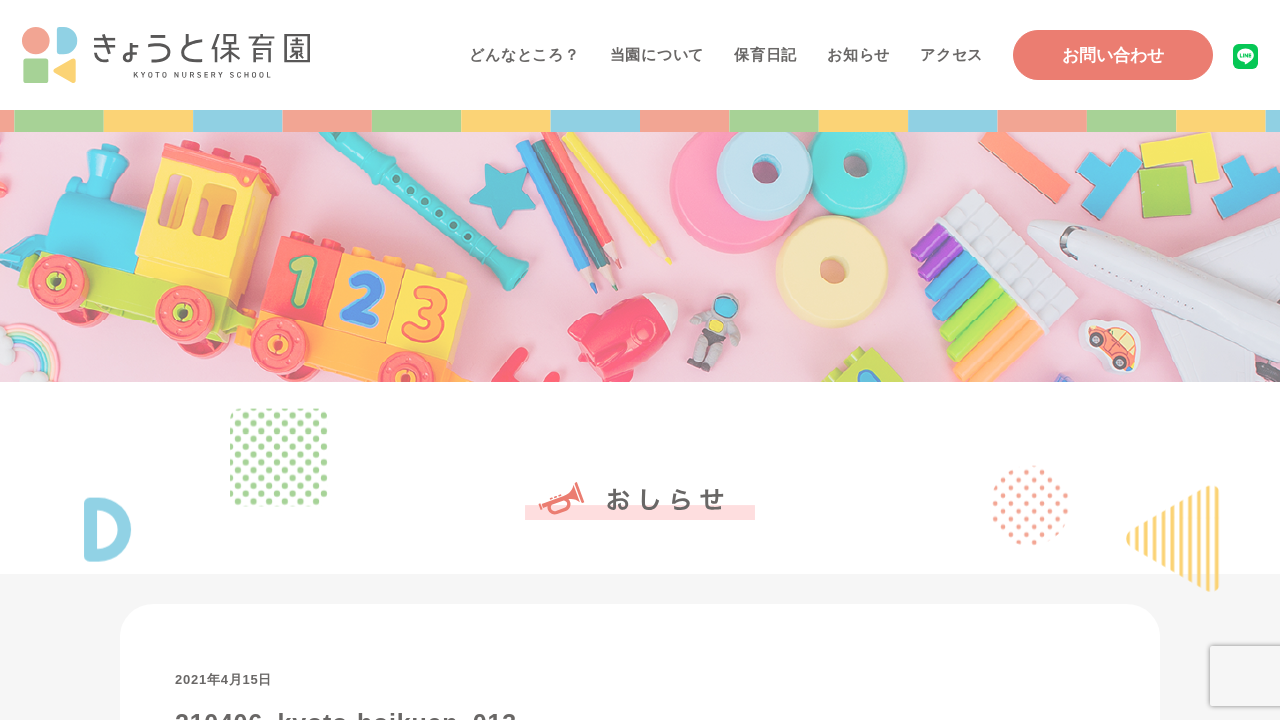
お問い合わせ (1113, 55)
